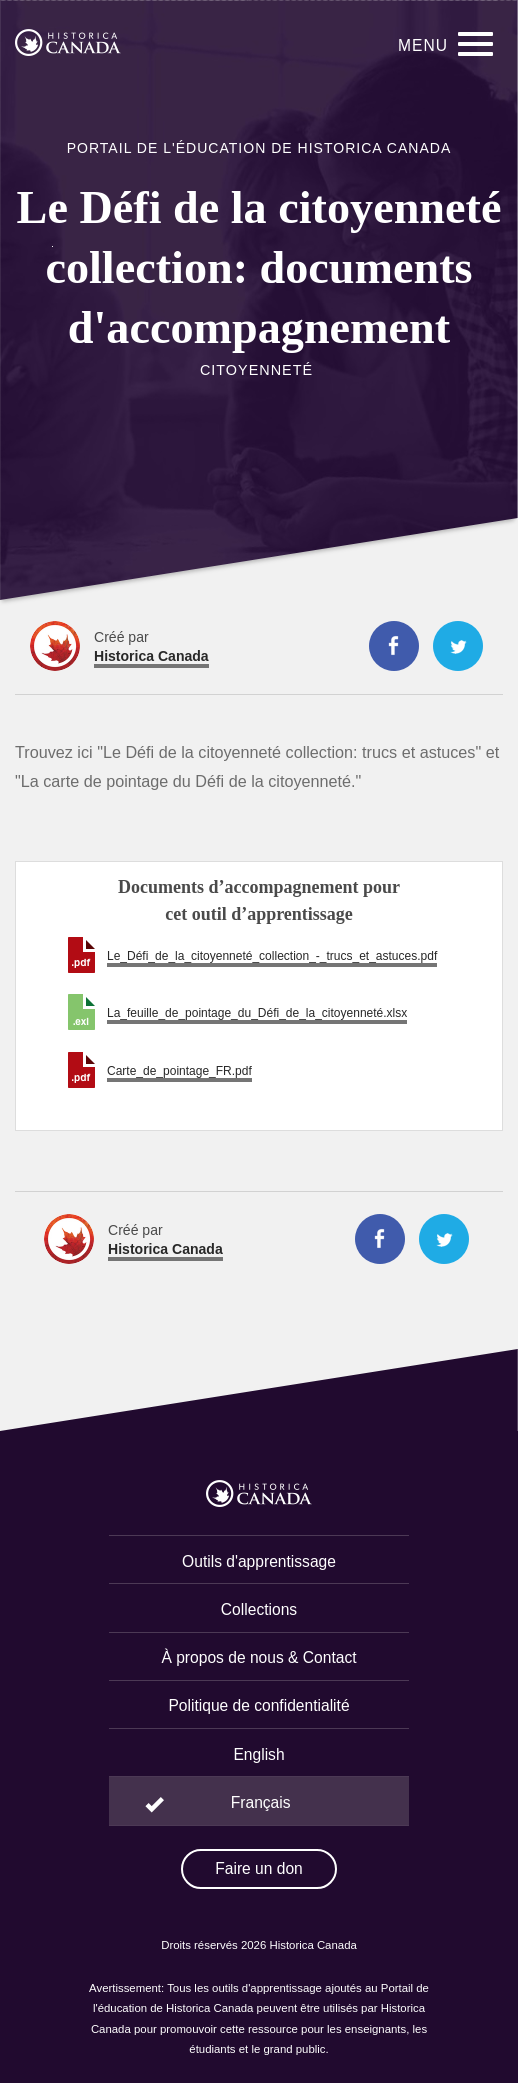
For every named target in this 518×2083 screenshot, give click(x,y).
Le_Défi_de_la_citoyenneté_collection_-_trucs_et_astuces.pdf (272, 956)
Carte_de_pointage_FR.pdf (179, 1071)
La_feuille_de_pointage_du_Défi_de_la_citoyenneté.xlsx (257, 1013)
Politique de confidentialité (258, 1705)
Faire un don (259, 1868)
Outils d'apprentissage (259, 1561)
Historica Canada (151, 656)
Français (261, 1802)
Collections (259, 1609)
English (258, 1754)
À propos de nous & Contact (258, 1657)
